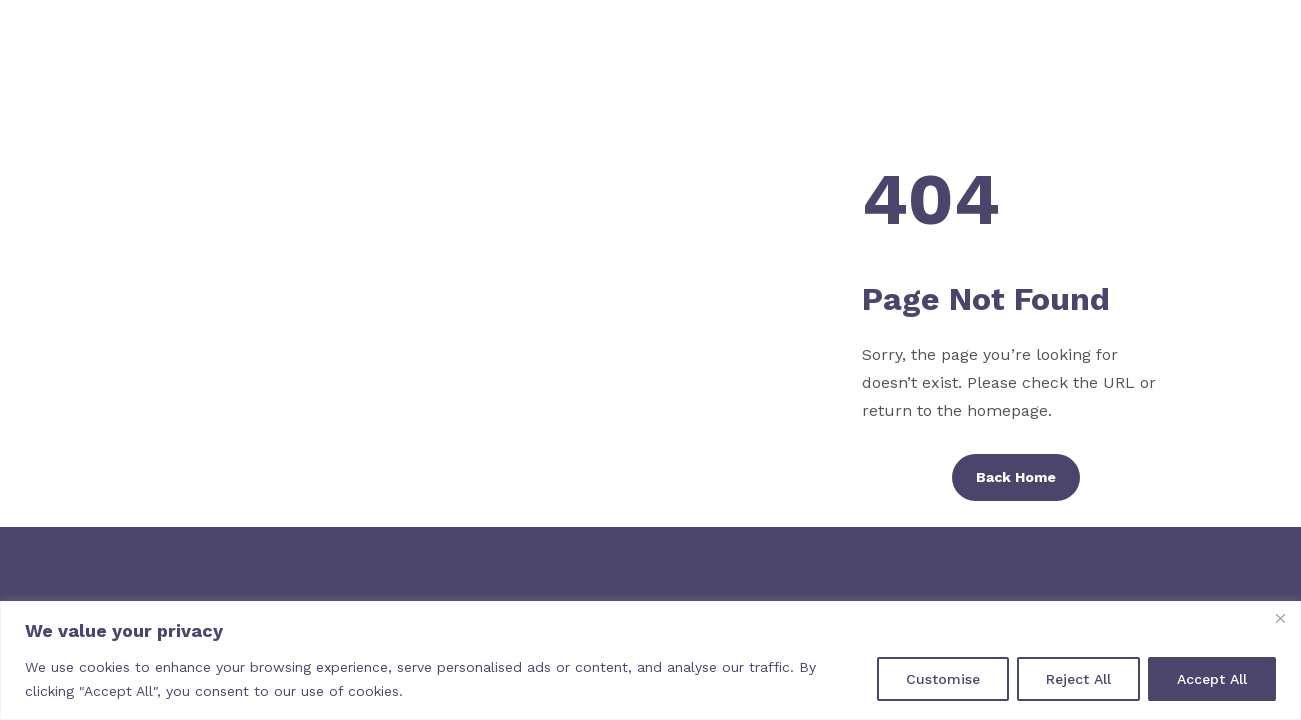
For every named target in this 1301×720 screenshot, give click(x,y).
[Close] (1280, 618)
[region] (650, 660)
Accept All (1212, 679)
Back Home (1016, 477)
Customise (943, 679)
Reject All (1078, 679)
